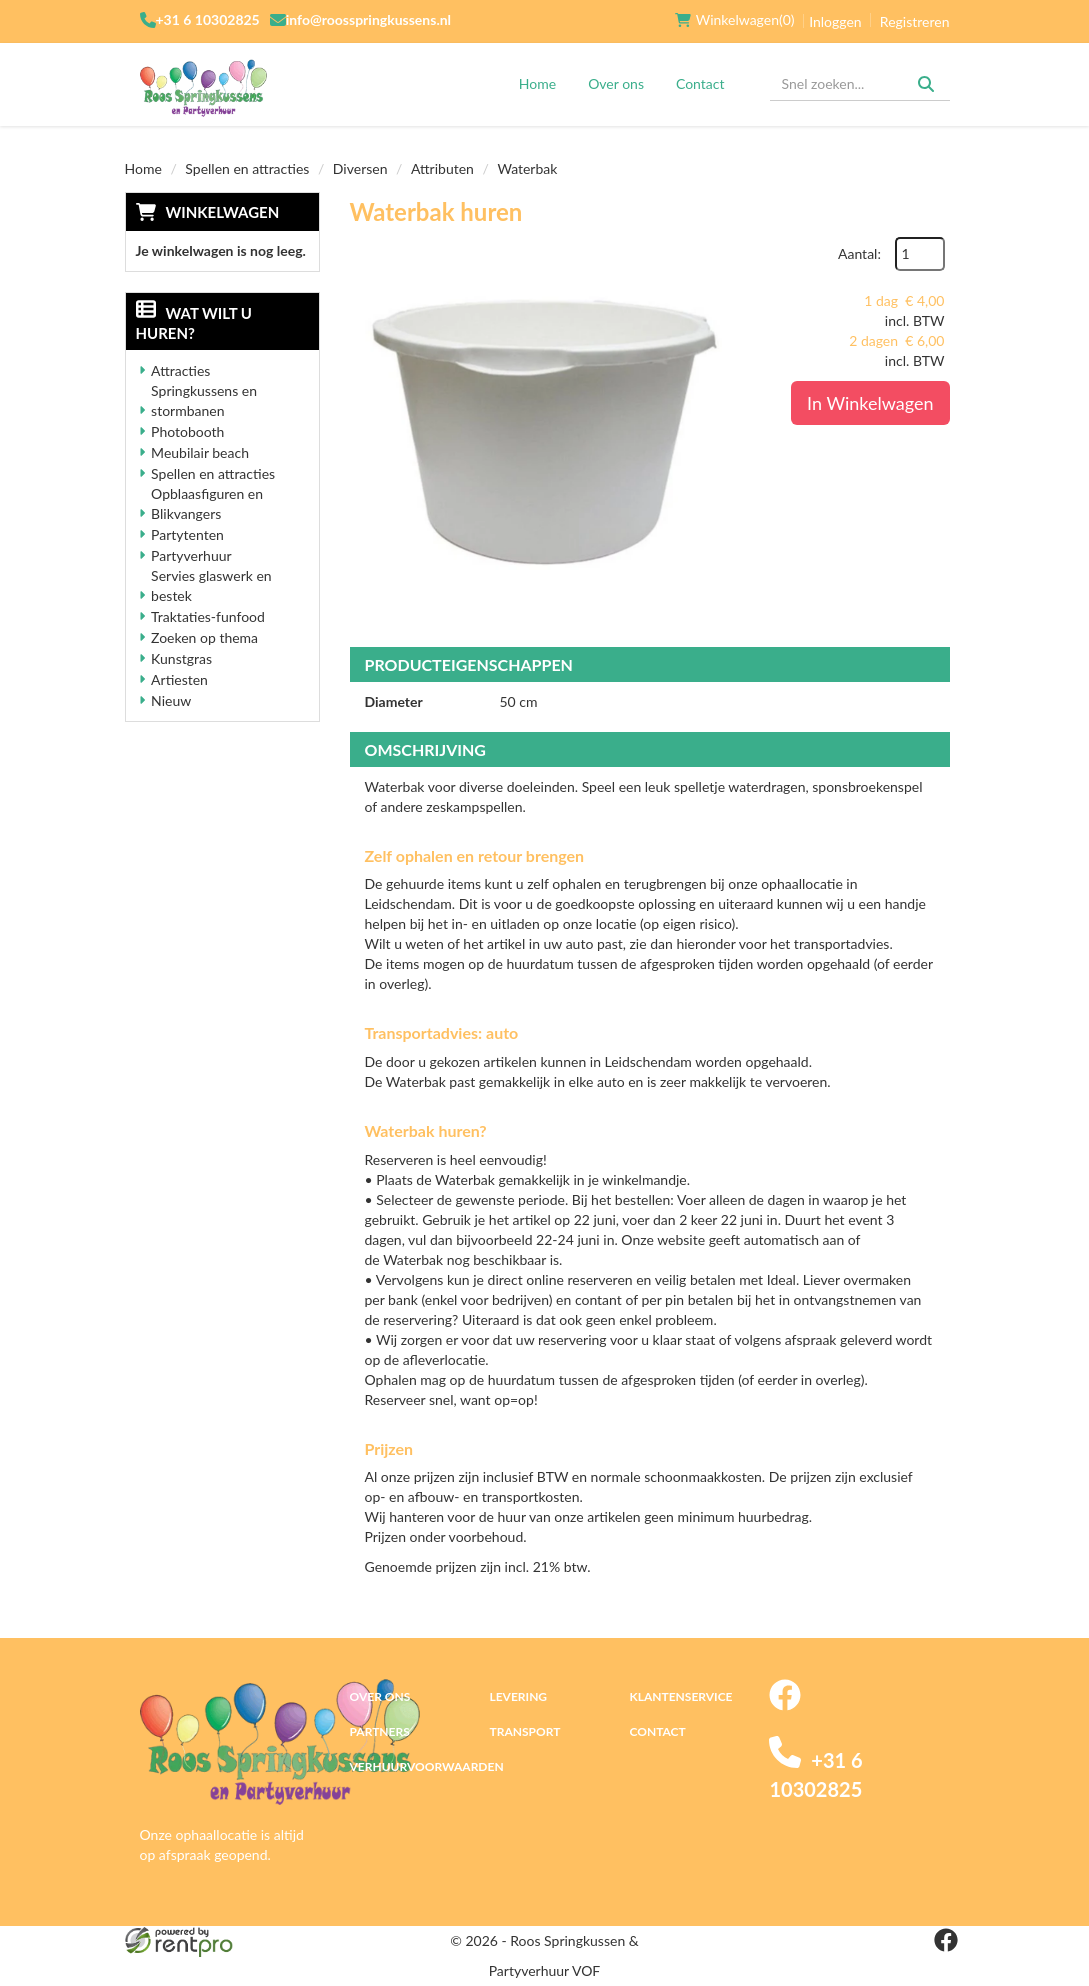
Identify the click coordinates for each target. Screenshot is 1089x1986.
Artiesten (179, 679)
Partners (380, 1731)
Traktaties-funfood (208, 616)
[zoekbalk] (860, 84)
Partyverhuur (191, 555)
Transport (524, 1731)
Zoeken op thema (204, 637)
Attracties (180, 370)
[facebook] (785, 1705)
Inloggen (835, 21)
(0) (735, 20)
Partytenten (187, 534)
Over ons (616, 83)
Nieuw (171, 700)
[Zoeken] (926, 84)
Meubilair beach (200, 452)
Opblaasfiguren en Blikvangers (207, 503)
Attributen (442, 168)
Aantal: (859, 253)
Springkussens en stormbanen (204, 400)
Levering (518, 1696)
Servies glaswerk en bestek (211, 585)
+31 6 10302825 (208, 19)
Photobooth (187, 431)
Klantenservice (680, 1696)
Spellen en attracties (247, 168)
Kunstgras (181, 658)
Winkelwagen (223, 212)
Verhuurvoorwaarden (427, 1766)
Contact (700, 83)
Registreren (915, 21)
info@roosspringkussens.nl (368, 19)
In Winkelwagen (870, 403)
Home (537, 83)
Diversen (360, 168)
